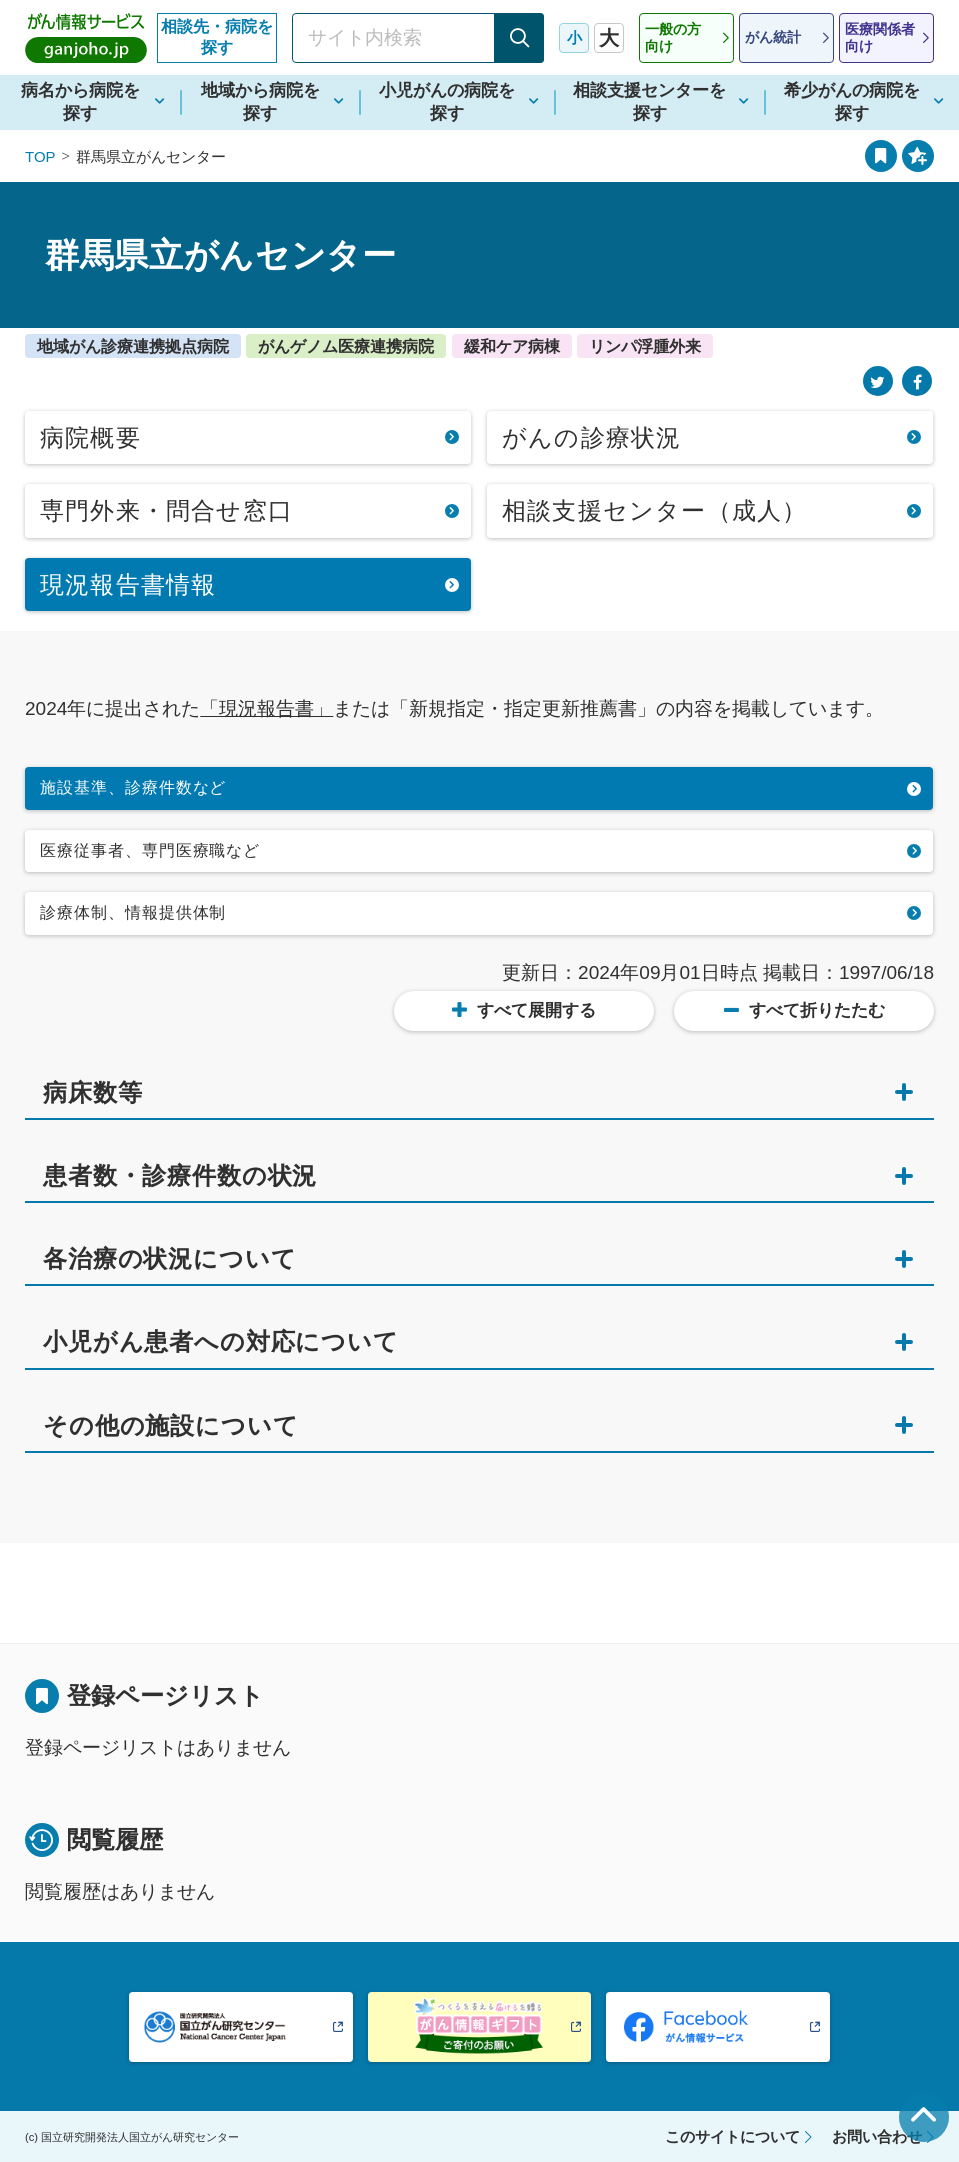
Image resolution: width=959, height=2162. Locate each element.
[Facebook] (917, 381)
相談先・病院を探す (217, 37)
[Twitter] (878, 381)
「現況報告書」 (266, 708)
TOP (40, 156)
